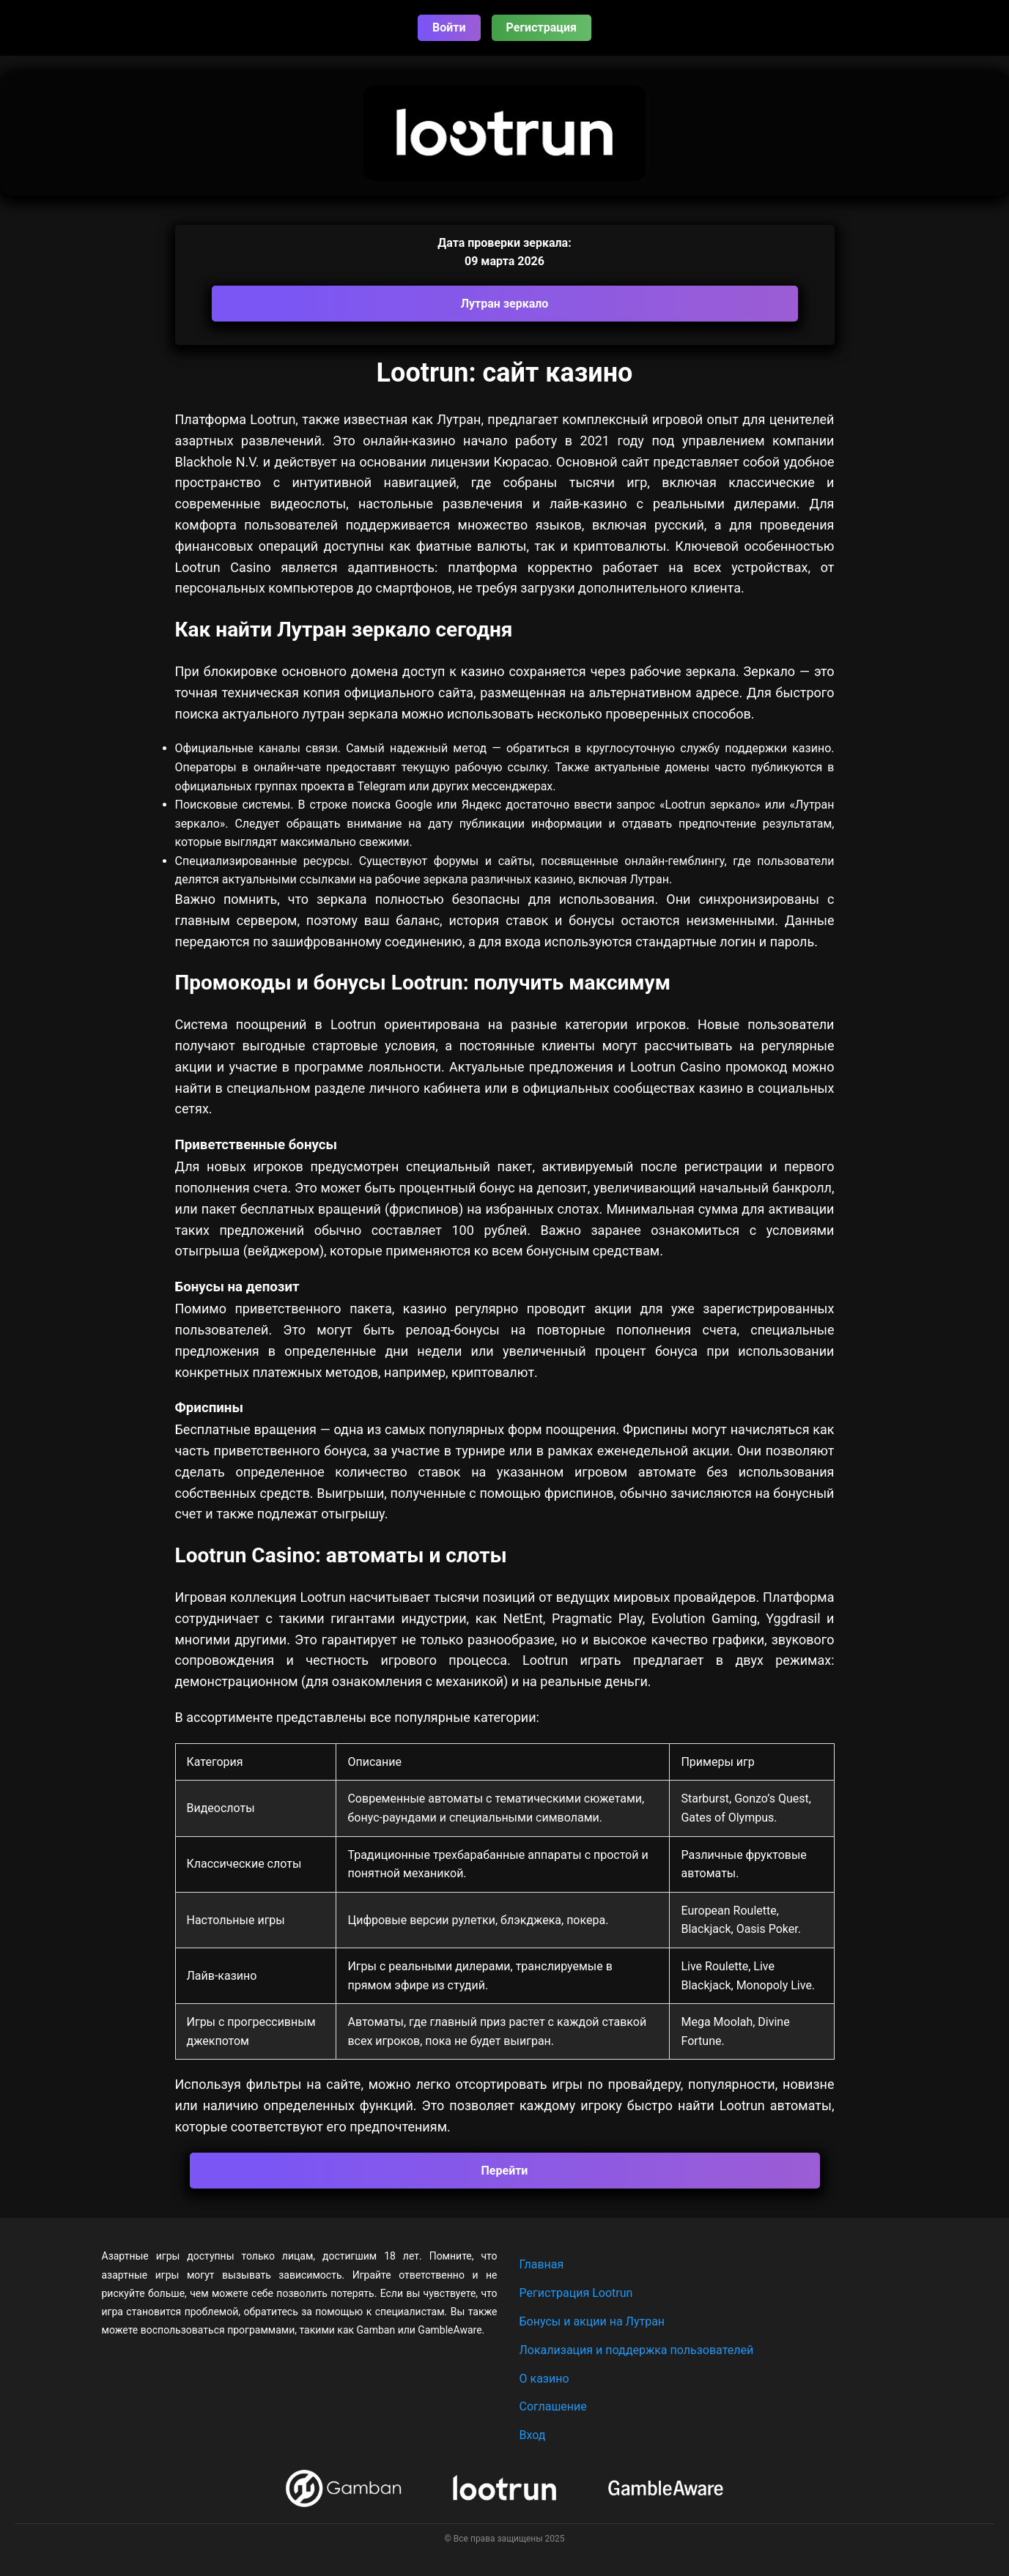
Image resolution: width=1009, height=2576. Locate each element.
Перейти (504, 2171)
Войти (449, 27)
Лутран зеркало (505, 304)
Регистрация (541, 27)
